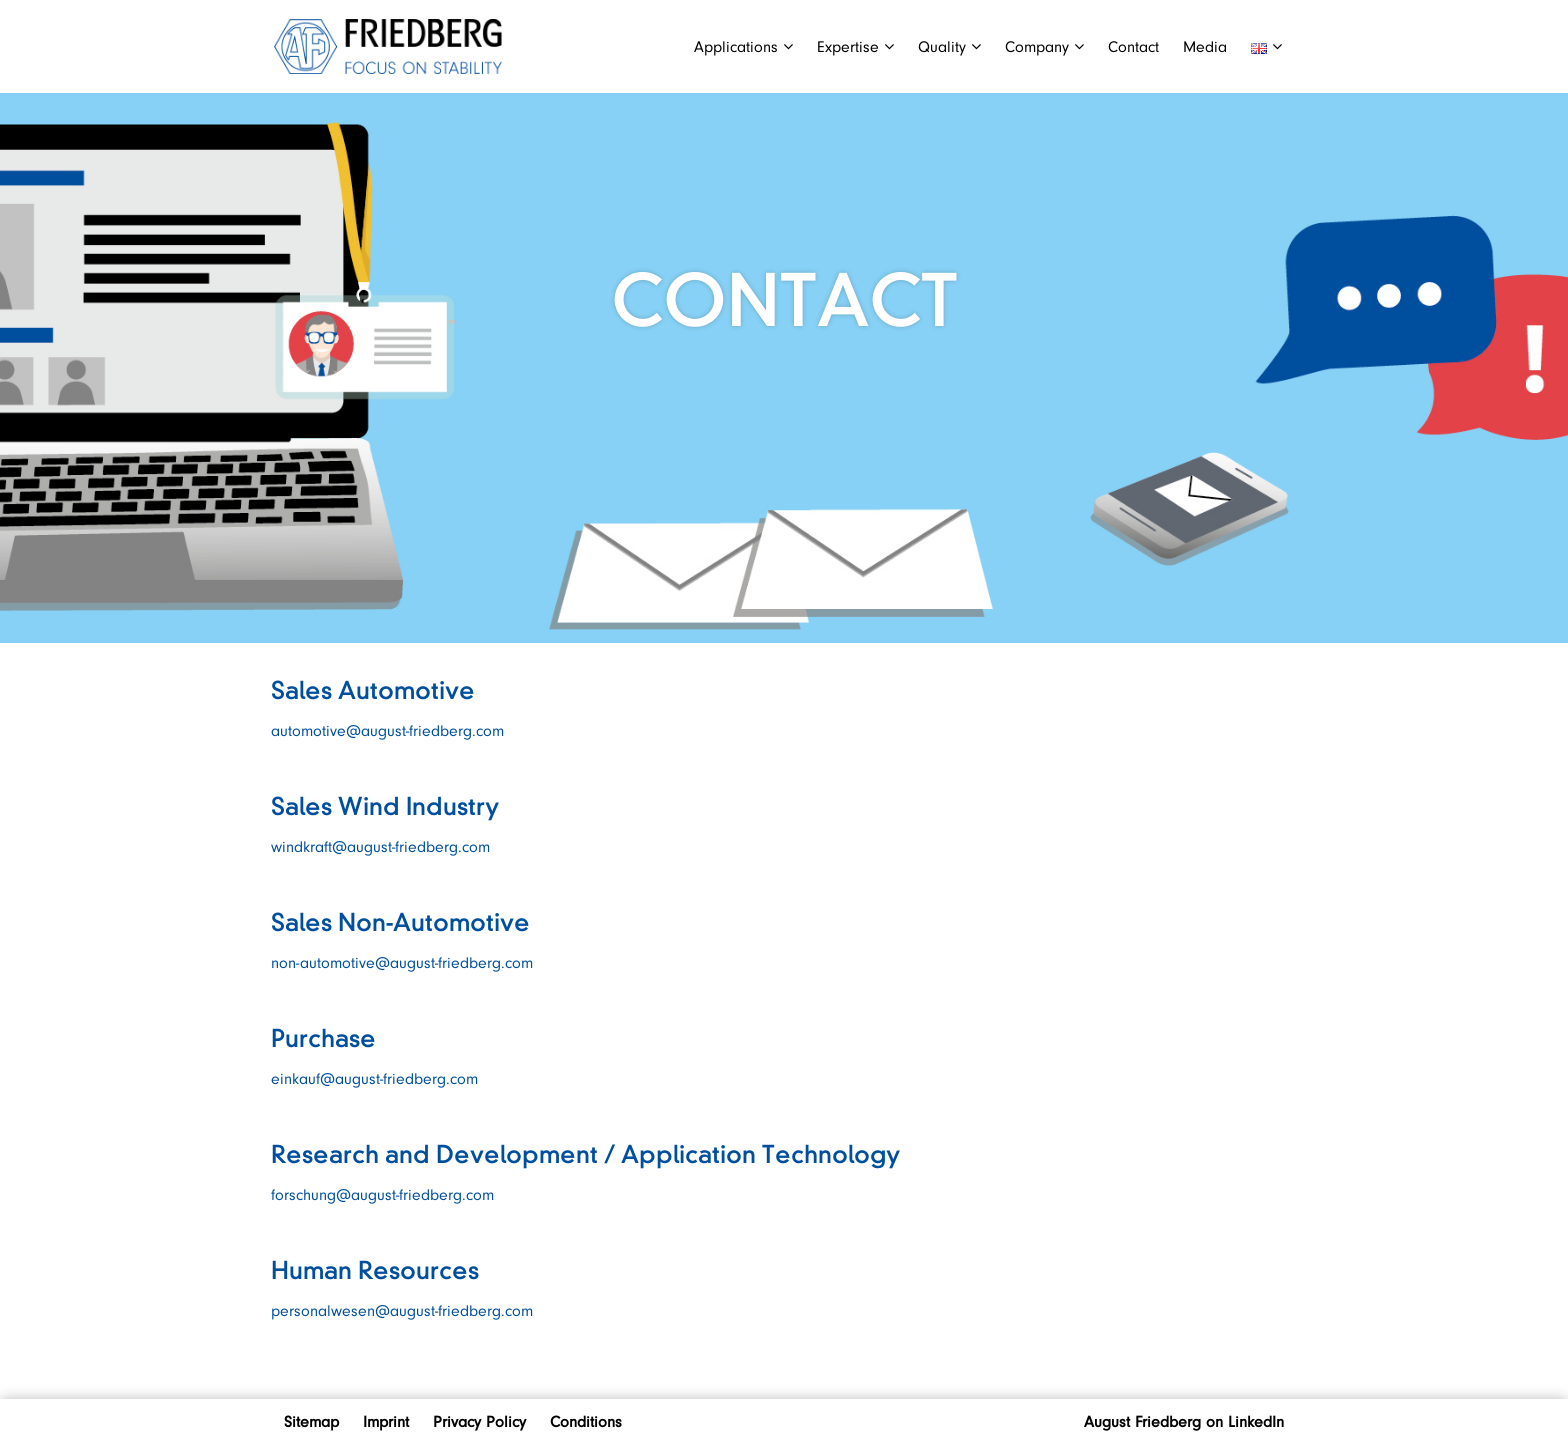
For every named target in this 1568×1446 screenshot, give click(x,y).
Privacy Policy (479, 1422)
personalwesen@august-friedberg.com (402, 1311)
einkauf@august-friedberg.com (374, 1079)
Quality (949, 47)
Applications (743, 47)
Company (1044, 47)
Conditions (586, 1422)
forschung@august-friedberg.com (385, 1195)
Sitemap (311, 1422)
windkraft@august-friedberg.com (383, 847)
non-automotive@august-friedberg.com (402, 963)
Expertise (855, 47)
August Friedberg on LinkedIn (1184, 1422)
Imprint (386, 1422)
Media (1205, 47)
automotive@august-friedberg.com (387, 731)
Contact (1133, 47)
